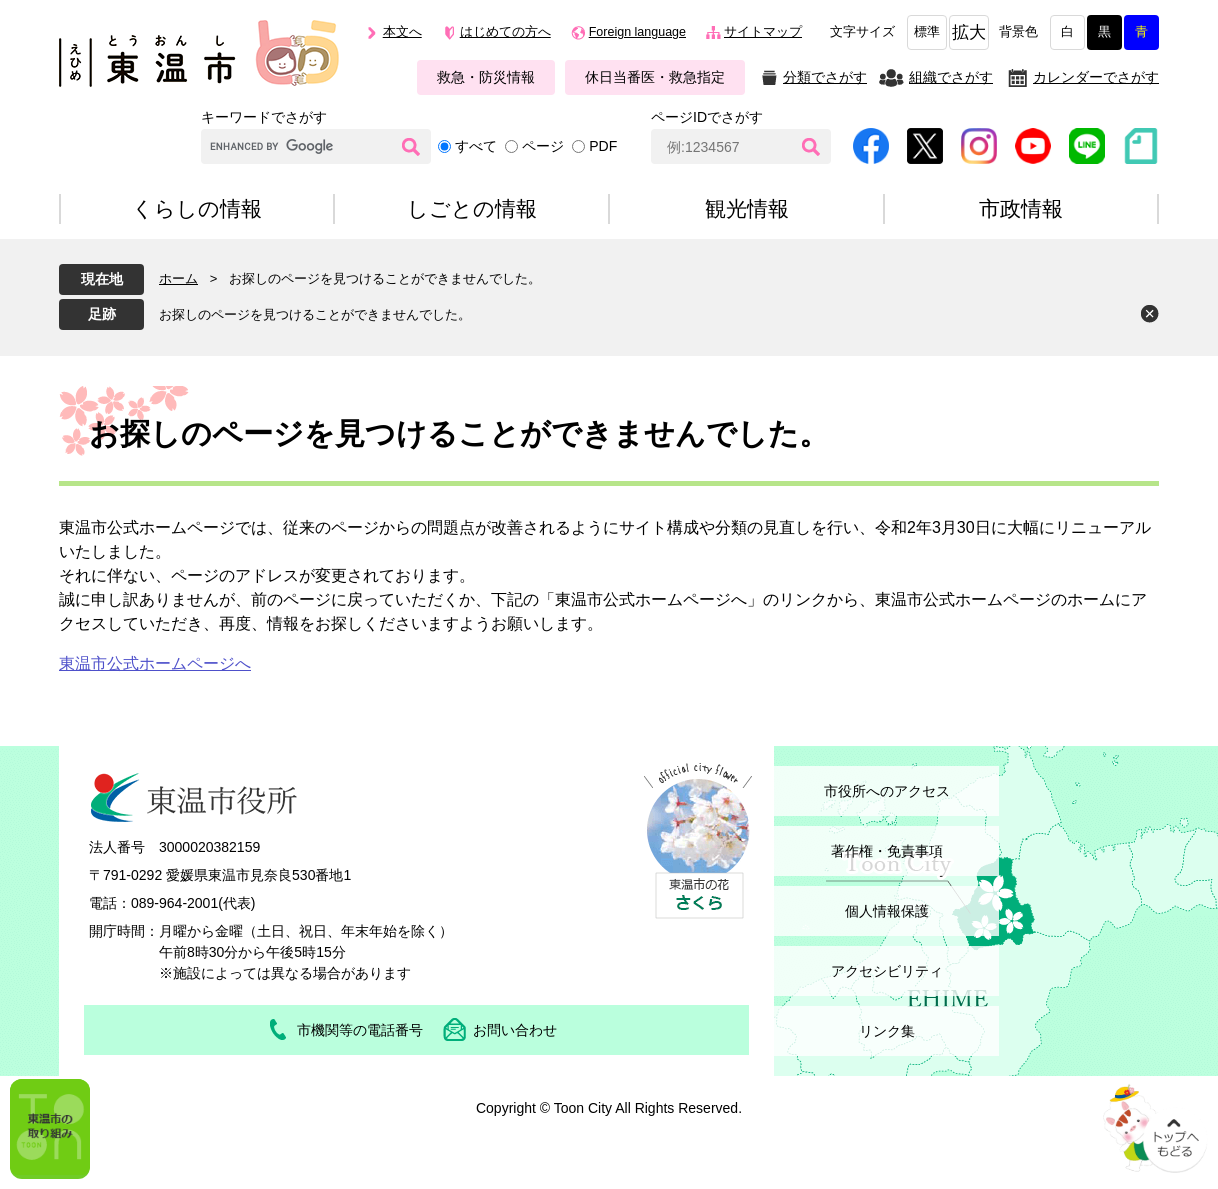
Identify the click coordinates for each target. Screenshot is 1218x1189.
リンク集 (887, 1031)
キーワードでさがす (264, 117)
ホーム (178, 278)
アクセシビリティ (887, 971)
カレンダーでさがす (1096, 77)
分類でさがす (825, 77)
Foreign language (637, 32)
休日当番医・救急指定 (655, 77)
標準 (927, 32)
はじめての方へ (505, 32)
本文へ (402, 32)
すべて (476, 146)
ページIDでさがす (707, 117)
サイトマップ (763, 32)
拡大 (969, 32)
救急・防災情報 (486, 77)
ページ (543, 146)
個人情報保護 (887, 911)
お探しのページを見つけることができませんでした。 (315, 314)
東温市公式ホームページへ (155, 663)
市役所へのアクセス (887, 791)
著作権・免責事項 (887, 851)
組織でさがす (951, 77)
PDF (603, 146)
